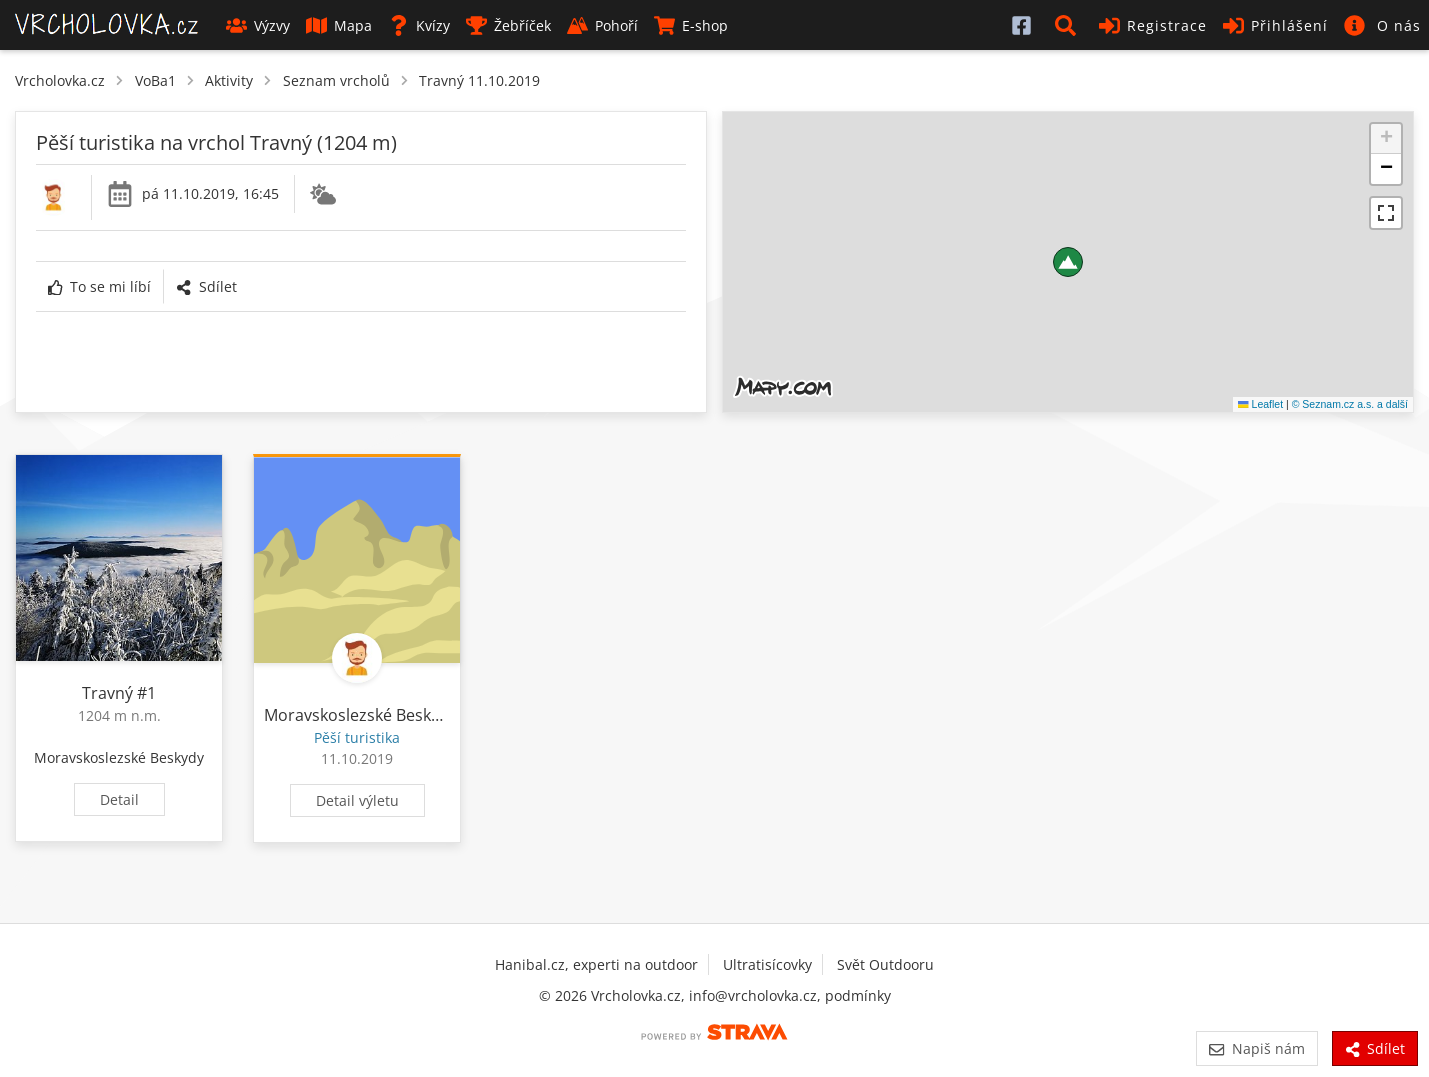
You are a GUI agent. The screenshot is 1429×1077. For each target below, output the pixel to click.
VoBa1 (155, 80)
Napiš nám (1256, 1048)
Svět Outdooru (885, 964)
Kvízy (419, 25)
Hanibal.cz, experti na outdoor (596, 964)
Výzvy (258, 25)
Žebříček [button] (508, 25)
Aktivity (229, 80)
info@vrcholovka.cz (753, 995)
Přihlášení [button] (1275, 25)
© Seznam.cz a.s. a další (1350, 404)
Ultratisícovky (767, 964)
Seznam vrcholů (336, 80)
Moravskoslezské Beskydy (119, 757)
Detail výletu (357, 800)
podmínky (858, 995)
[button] (1069, 25)
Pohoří (602, 25)
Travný (107, 693)
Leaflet (1260, 404)
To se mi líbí (99, 286)
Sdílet (206, 286)
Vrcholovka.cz (60, 80)
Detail (119, 799)
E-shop (691, 25)
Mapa (339, 25)
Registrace (1153, 25)
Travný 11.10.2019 (479, 80)
